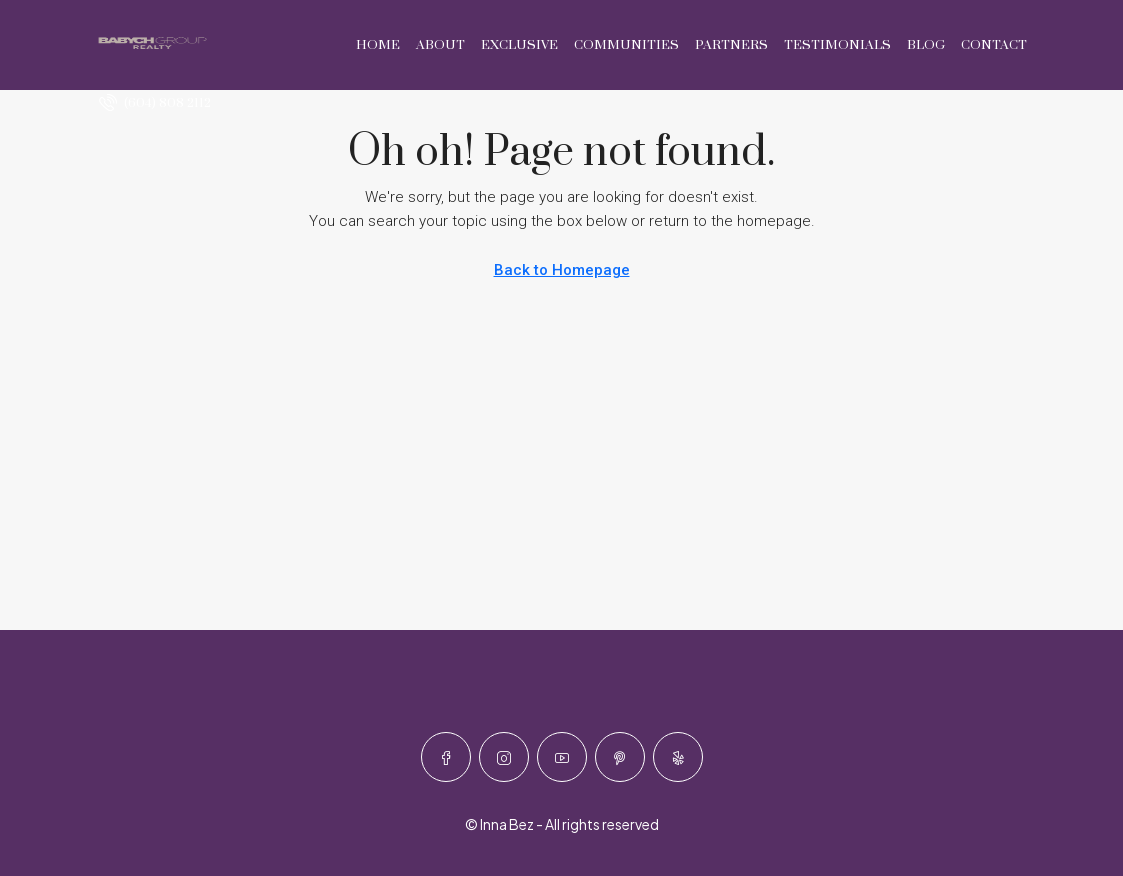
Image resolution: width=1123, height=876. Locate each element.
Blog (926, 45)
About (440, 45)
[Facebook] (446, 757)
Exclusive (519, 45)
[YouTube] (562, 757)
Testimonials (837, 45)
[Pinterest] (620, 757)
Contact (994, 45)
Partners (731, 45)
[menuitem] (155, 103)
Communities (626, 45)
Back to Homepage (562, 270)
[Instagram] (504, 757)
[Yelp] (678, 757)
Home (378, 45)
